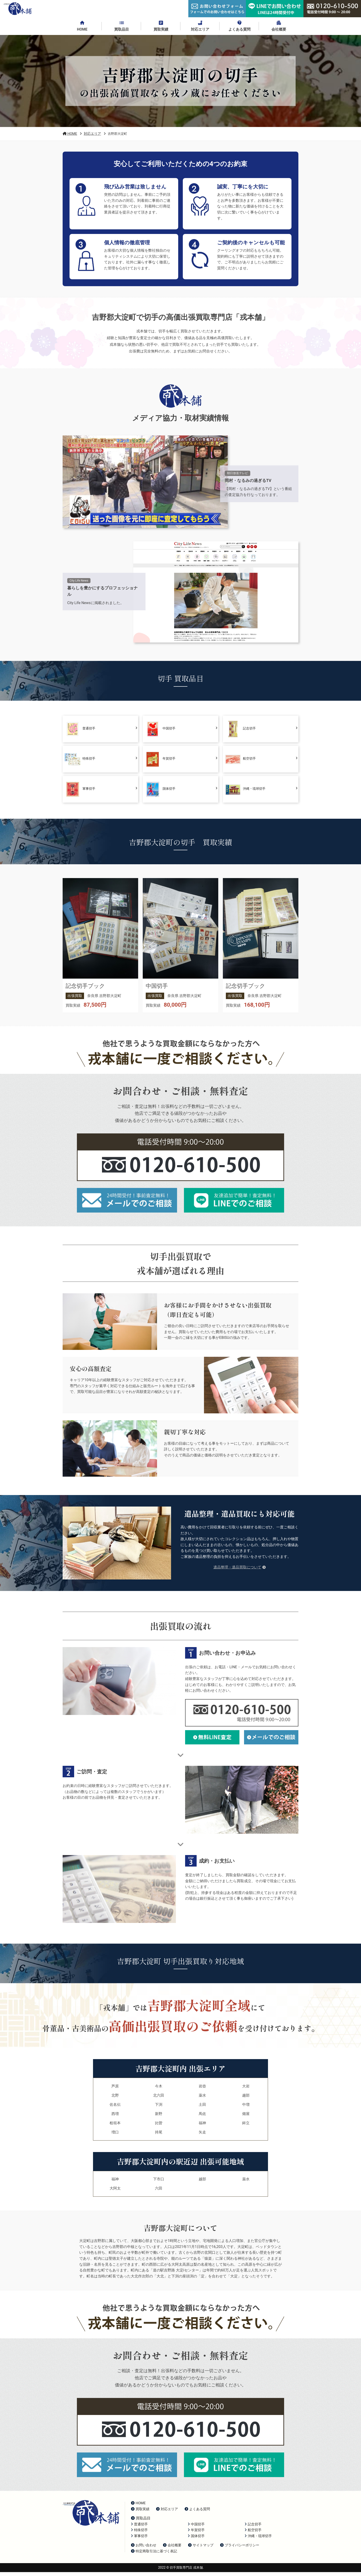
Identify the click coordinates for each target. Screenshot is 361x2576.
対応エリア (167, 2513)
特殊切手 (139, 2534)
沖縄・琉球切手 (258, 2540)
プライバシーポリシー (239, 2549)
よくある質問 (197, 2513)
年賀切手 (196, 2534)
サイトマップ (200, 2549)
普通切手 (139, 2528)
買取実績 (140, 2513)
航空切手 (253, 2534)
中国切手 (196, 2528)
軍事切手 (139, 2540)
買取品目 (141, 2522)
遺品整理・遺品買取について (239, 1571)
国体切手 (196, 2540)
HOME (138, 2507)
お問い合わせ (143, 2549)
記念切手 (253, 2528)
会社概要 (172, 2549)
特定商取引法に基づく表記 (154, 2555)
